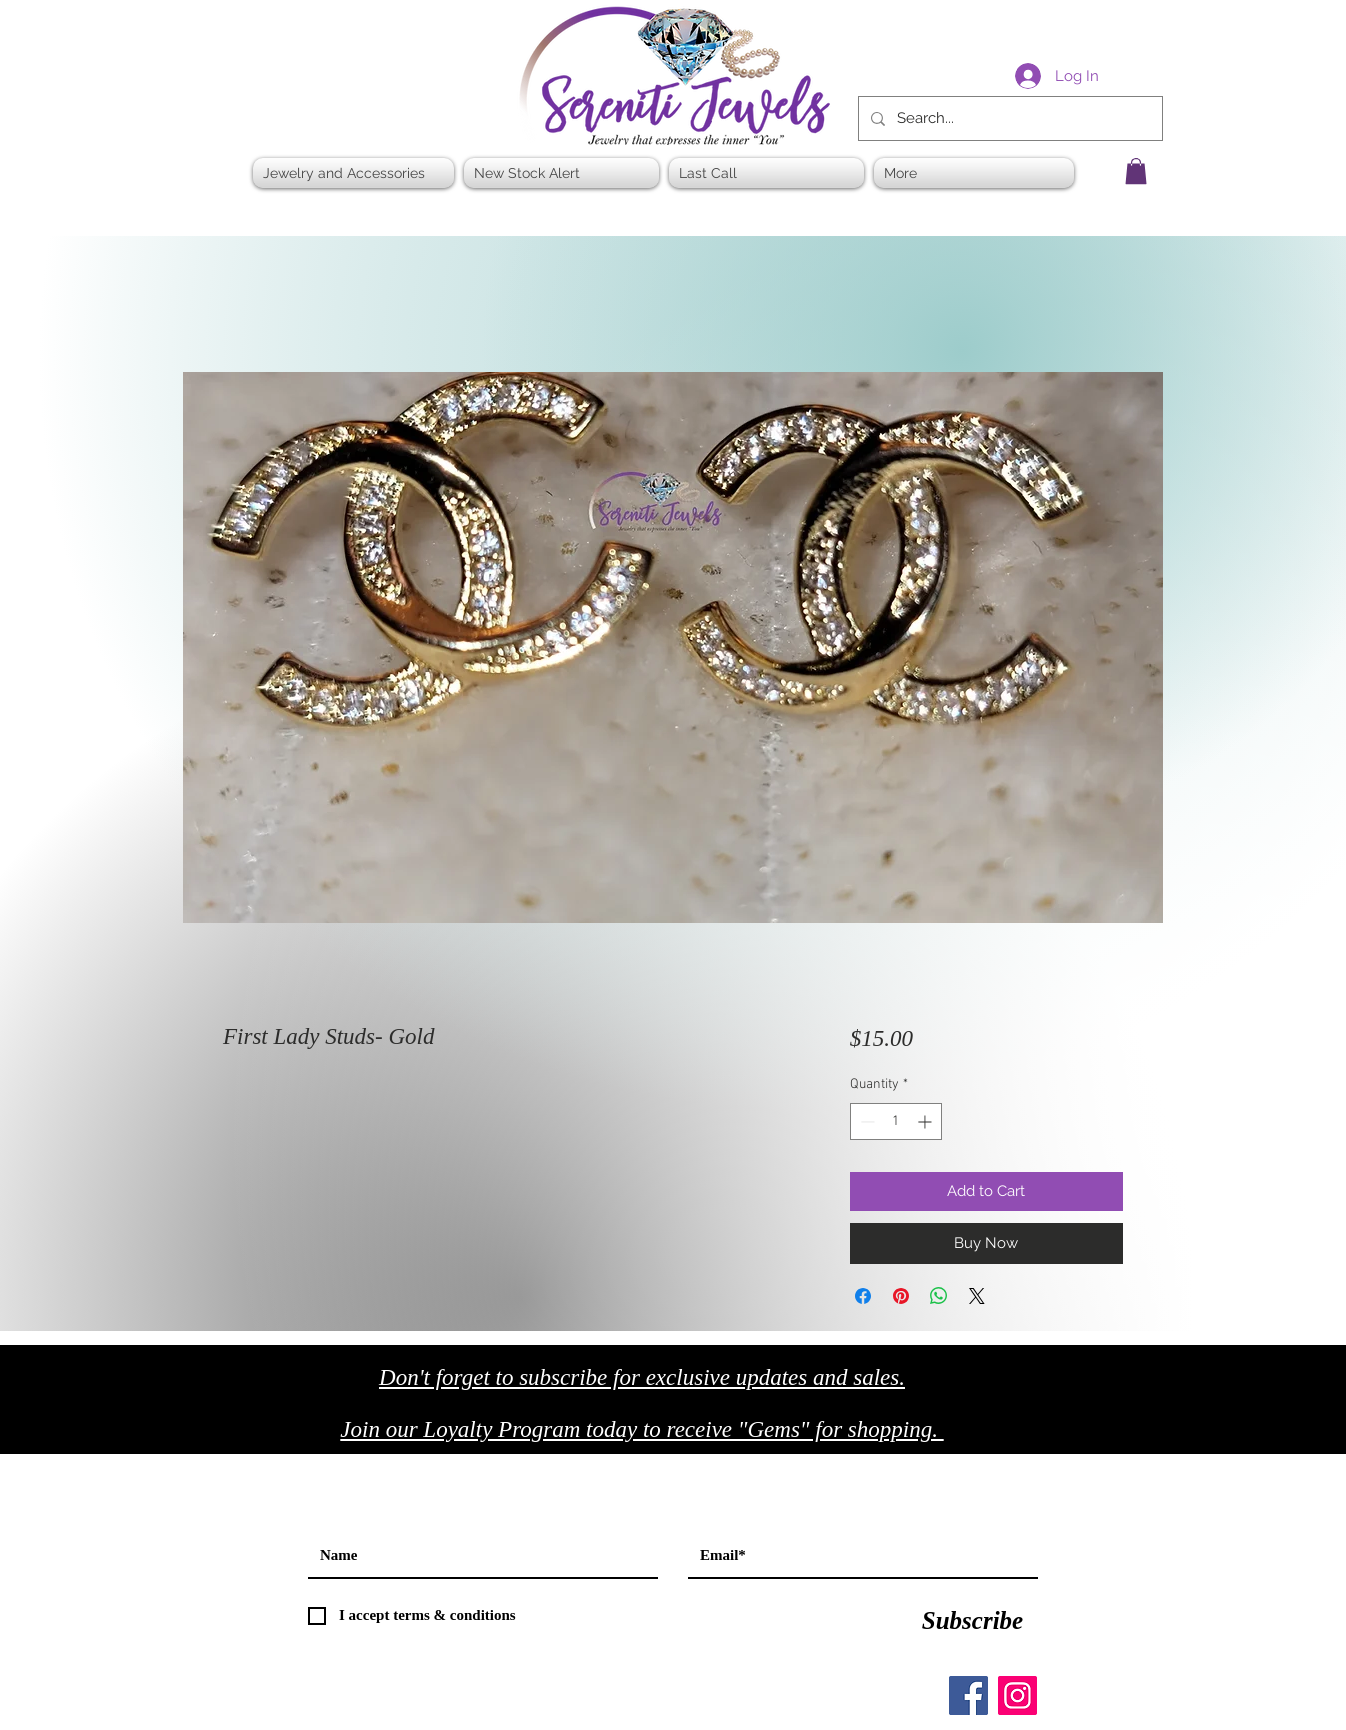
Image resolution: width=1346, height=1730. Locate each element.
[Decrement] (865, 1121)
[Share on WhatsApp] (939, 1296)
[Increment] (926, 1121)
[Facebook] (968, 1695)
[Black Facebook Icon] (1052, 1435)
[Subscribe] (972, 1621)
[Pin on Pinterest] (901, 1296)
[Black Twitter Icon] (1094, 1435)
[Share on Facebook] (863, 1296)
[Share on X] (977, 1296)
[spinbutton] (896, 1121)
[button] (1136, 171)
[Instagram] (1017, 1695)
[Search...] (1008, 118)
